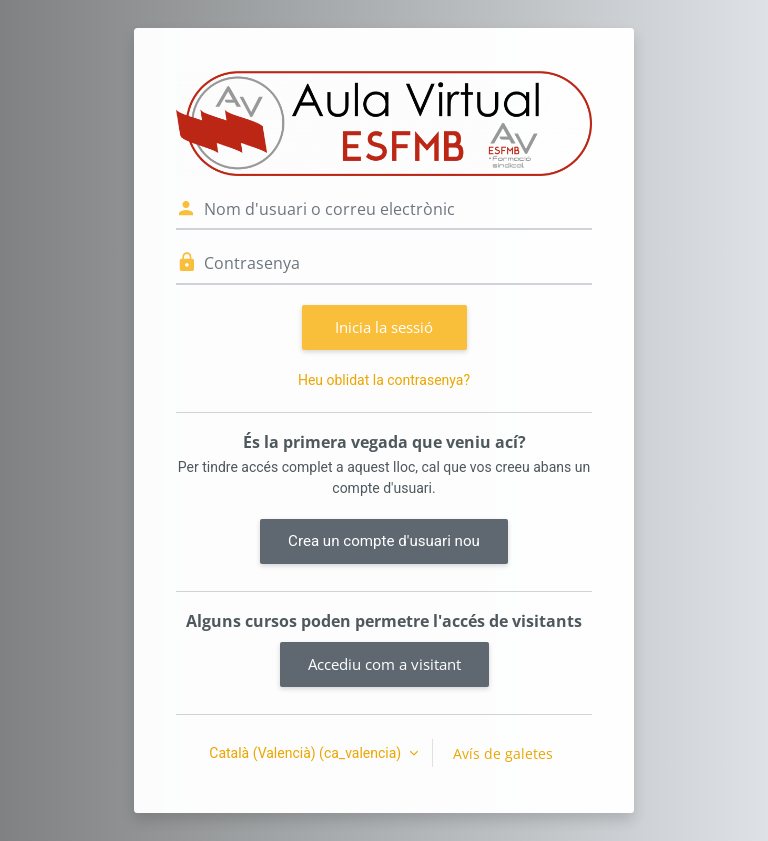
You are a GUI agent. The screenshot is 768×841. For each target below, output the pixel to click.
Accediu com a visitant (384, 664)
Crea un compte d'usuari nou (384, 541)
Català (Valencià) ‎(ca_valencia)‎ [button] (306, 753)
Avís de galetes (503, 753)
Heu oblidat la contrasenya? (384, 380)
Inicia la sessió (384, 327)
